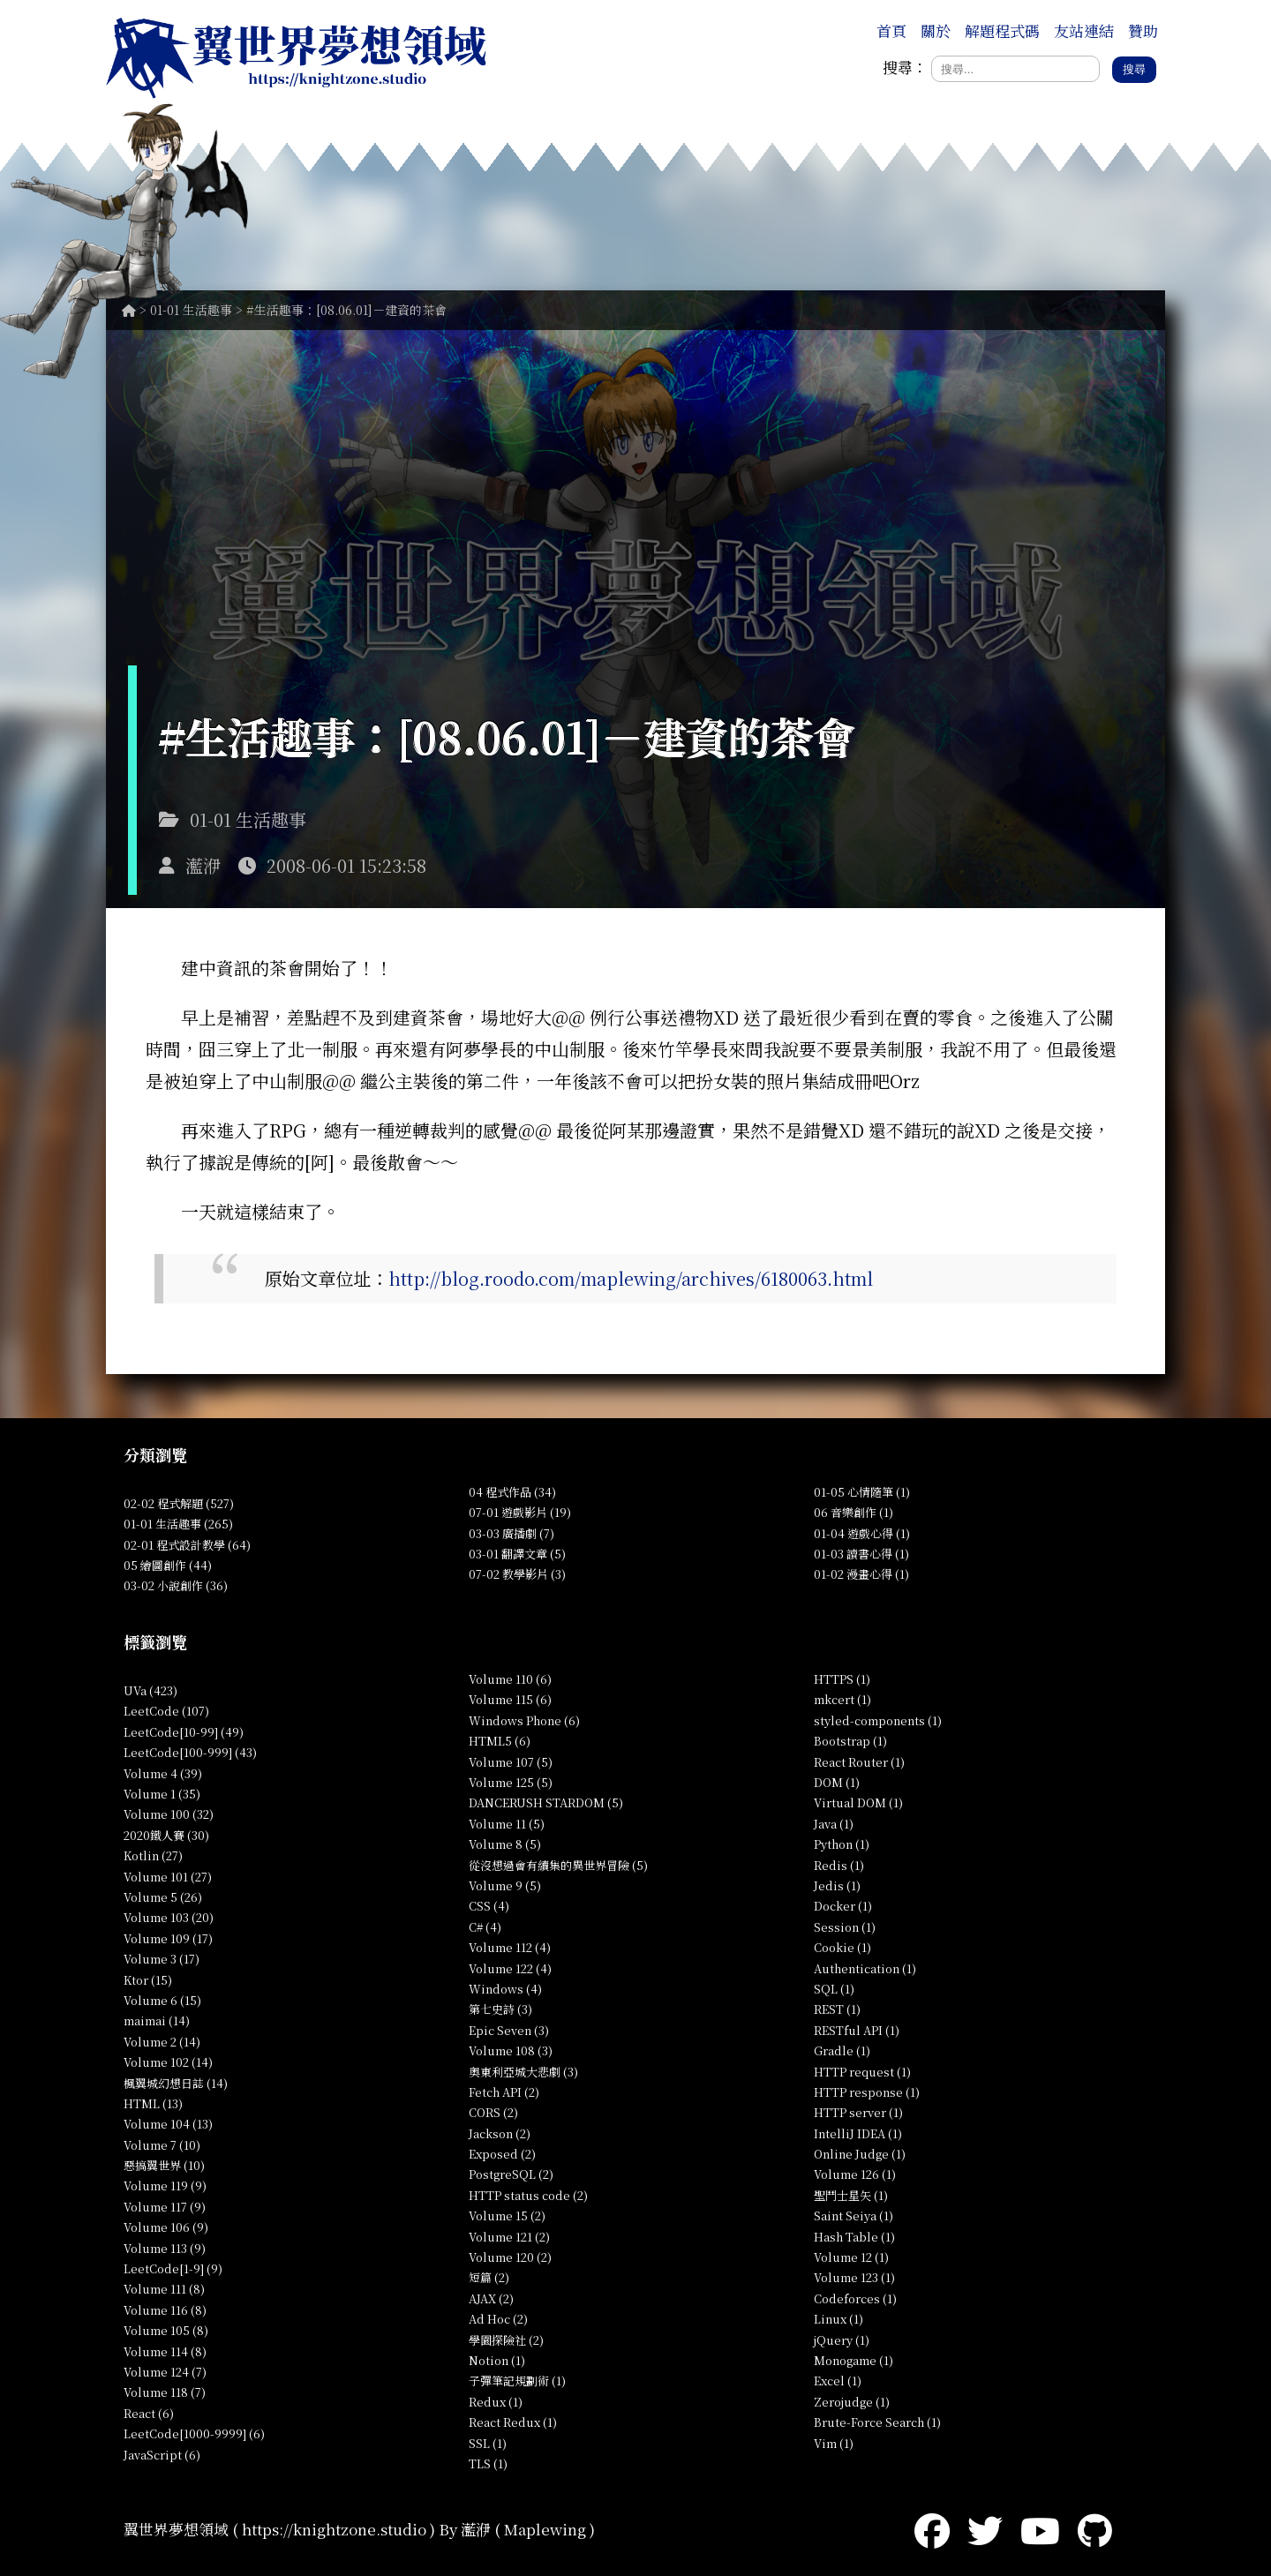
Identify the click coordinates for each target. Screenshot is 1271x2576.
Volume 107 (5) (511, 1762)
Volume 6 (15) (162, 2000)
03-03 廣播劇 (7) (511, 1533)
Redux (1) (496, 2401)
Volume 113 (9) (165, 2248)
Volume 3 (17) (161, 1958)
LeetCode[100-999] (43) (190, 1752)
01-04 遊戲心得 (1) (862, 1533)
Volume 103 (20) (169, 1917)
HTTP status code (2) (528, 2195)
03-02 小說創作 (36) (176, 1585)
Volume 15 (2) (507, 2215)
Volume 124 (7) (165, 2371)
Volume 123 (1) (854, 2277)
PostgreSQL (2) (511, 2174)
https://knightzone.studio (334, 2529)
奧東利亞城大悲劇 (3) (523, 2071)
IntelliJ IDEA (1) (858, 2133)
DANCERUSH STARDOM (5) (546, 1802)
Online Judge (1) (860, 2153)
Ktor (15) (148, 1979)
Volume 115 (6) (510, 1699)
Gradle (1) (842, 2050)
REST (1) (837, 2009)
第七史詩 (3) (500, 2009)
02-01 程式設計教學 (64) (187, 1544)
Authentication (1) (865, 1968)
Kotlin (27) (153, 1855)
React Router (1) (859, 1762)
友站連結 (1084, 30)
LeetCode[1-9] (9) (173, 2268)
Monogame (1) (853, 2360)
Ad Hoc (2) (498, 2318)
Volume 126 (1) (855, 2174)
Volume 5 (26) (163, 1897)
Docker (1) (843, 1905)
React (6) (149, 2413)
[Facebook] (932, 2529)
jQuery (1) (841, 2340)
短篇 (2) (489, 2277)
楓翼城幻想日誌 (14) (176, 2083)
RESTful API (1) (856, 2030)
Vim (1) (834, 2443)
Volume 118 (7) (165, 2392)
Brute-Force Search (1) (877, 2422)
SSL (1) (488, 2443)
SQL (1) (834, 1988)
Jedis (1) (837, 1885)
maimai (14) (157, 2020)
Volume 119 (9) (165, 2185)
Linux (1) (838, 2318)
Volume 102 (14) (168, 2062)
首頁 (891, 30)
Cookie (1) (842, 1947)
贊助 (1143, 30)
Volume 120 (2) (510, 2257)
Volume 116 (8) (165, 2310)
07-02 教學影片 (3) (517, 1574)
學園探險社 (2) (506, 2340)
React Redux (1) (513, 2422)
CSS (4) (489, 1905)
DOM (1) (837, 1782)
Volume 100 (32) (169, 1814)
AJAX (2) (491, 2298)
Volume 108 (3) (511, 2050)
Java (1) (834, 1823)
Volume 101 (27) (168, 1876)
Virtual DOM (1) (858, 1802)
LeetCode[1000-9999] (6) (194, 2433)
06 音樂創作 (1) (853, 1512)
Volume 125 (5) (511, 1782)
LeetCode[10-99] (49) (184, 1732)
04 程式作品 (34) (512, 1491)
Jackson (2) (499, 2133)
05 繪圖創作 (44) (168, 1565)
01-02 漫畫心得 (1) (861, 1574)
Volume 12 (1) (851, 2257)
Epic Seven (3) (509, 2030)
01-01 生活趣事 (191, 310)
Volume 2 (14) (162, 2041)
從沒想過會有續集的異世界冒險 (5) (558, 1865)
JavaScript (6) (162, 2454)
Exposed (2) (502, 2153)
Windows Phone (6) (524, 1720)
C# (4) (485, 1927)
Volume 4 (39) (163, 1773)
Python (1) (841, 1844)
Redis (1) (839, 1865)
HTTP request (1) (862, 2071)
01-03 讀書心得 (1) (861, 1553)
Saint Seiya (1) (853, 2215)
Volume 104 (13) (168, 2123)
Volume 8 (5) (505, 1844)
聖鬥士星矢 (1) (851, 2195)
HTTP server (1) (858, 2112)
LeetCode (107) (166, 1710)
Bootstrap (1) (850, 1740)
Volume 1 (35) (162, 1793)
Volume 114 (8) (165, 2351)
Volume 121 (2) (509, 2236)
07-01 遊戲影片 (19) (520, 1512)
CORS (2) (493, 2112)
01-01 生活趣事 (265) (178, 1523)
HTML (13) (153, 2103)
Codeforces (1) (855, 2298)
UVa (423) (150, 1690)
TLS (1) (488, 2463)
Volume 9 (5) (505, 1885)
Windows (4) (505, 1988)
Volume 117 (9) (165, 2206)
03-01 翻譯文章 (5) (517, 1553)
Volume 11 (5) (507, 1823)
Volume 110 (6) (510, 1679)
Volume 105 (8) (166, 2330)
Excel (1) (837, 2380)
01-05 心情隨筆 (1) (862, 1491)
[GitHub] (1095, 2529)
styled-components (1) (878, 1720)
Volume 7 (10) (162, 2145)
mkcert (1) (842, 1699)
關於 (936, 30)
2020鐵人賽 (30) (166, 1835)
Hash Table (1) (854, 2236)
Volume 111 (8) (164, 2288)
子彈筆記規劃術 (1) (517, 2380)
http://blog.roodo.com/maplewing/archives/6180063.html (630, 1278)
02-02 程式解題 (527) (179, 1503)
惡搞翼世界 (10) (164, 2165)
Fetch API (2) (504, 2092)
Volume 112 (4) (510, 1947)
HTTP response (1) (867, 2092)
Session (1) (845, 1927)
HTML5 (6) (499, 1740)
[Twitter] (985, 2529)
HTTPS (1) (842, 1679)
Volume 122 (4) (510, 1968)
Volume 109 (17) (168, 1938)
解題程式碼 (1002, 30)
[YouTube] (1040, 2529)
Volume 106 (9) (166, 2227)
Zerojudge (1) (852, 2401)
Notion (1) (497, 2360)
